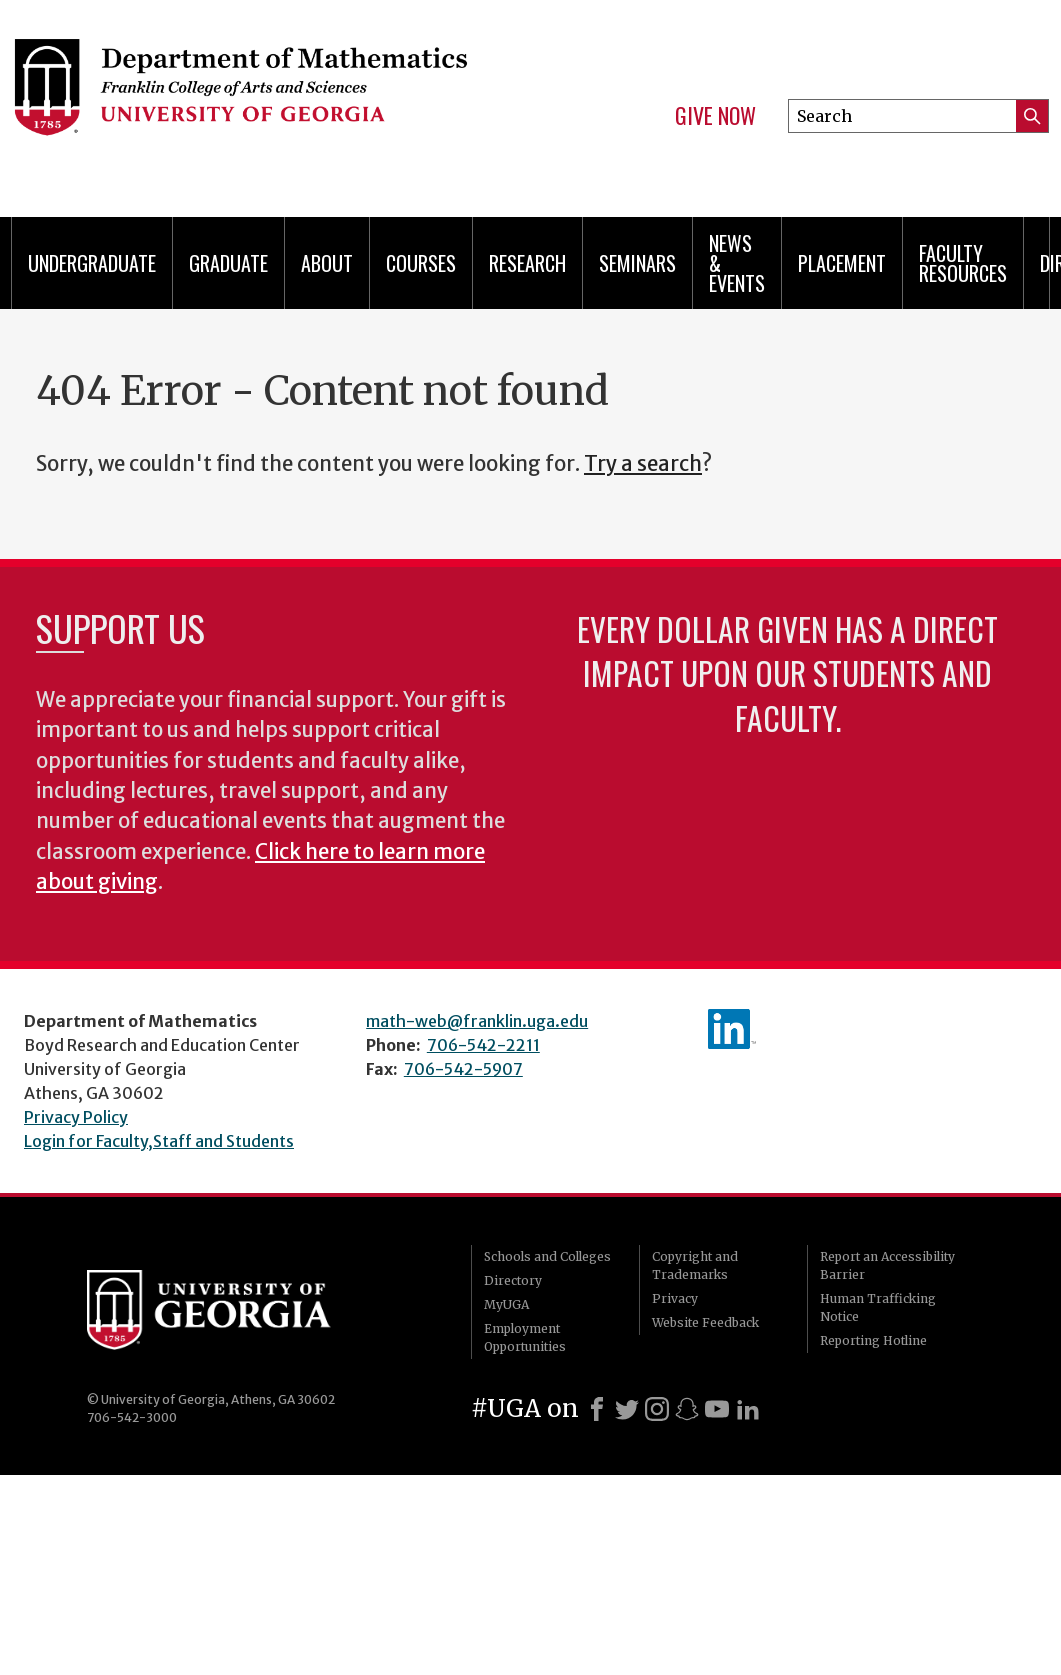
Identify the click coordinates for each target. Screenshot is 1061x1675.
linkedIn (732, 1029)
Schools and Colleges (547, 1256)
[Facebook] (597, 1409)
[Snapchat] (687, 1409)
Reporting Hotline (873, 1340)
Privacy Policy (76, 1117)
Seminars (637, 263)
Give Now (715, 116)
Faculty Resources (963, 263)
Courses (421, 263)
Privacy (675, 1298)
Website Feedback (705, 1322)
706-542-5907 (463, 1069)
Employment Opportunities (525, 1337)
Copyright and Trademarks (695, 1265)
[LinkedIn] (748, 1409)
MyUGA (506, 1304)
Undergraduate (92, 263)
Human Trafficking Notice (878, 1307)
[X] (627, 1409)
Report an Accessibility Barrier (887, 1265)
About (327, 263)
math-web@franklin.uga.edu (477, 1021)
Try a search (643, 464)
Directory (513, 1280)
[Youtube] (717, 1409)
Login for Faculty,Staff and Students (159, 1141)
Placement (842, 263)
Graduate (228, 263)
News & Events (737, 263)
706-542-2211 (483, 1045)
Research (527, 263)
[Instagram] (657, 1409)
